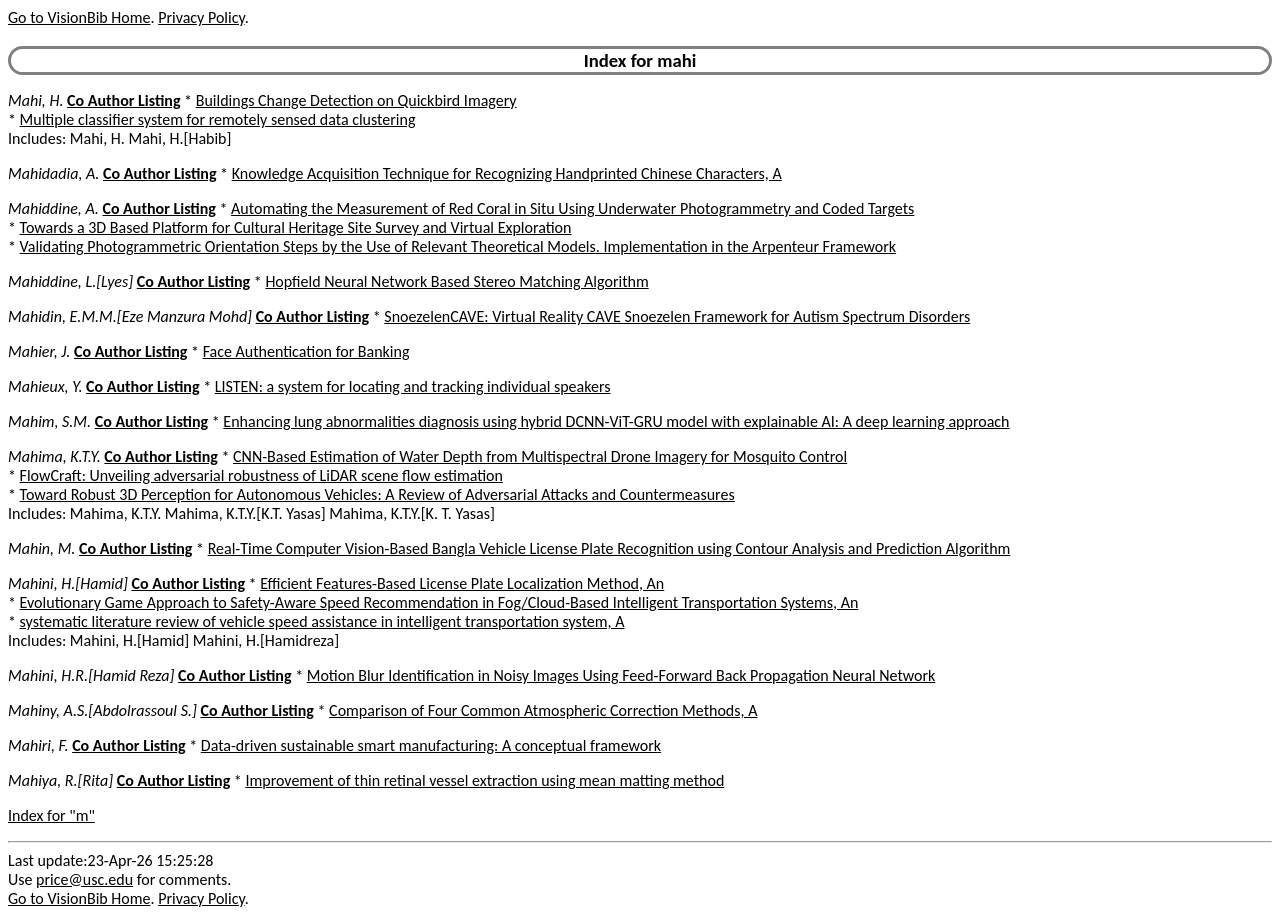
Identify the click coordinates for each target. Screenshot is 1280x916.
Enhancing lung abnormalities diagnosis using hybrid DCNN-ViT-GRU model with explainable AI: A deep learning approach (616, 421)
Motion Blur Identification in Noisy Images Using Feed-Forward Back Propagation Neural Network (621, 675)
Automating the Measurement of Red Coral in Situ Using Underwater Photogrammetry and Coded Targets (572, 208)
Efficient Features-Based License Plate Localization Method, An (462, 583)
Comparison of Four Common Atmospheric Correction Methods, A (543, 710)
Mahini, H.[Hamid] (68, 583)
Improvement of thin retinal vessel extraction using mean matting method (484, 780)
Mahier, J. (39, 351)
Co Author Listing (123, 100)
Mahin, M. (41, 548)
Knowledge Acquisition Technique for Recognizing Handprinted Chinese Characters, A (507, 173)
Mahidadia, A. (53, 173)
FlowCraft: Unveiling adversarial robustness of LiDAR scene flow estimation (261, 475)
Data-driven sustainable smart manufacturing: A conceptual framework (431, 745)
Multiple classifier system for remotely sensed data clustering (218, 119)
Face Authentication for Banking (306, 351)
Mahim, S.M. (49, 421)
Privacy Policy (201, 17)
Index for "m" (51, 815)
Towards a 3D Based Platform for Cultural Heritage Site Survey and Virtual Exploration (296, 227)
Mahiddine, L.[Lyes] (70, 281)
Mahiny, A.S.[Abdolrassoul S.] (102, 710)
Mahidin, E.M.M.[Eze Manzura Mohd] (130, 316)
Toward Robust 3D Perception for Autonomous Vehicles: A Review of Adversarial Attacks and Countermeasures (377, 494)
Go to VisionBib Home (79, 17)
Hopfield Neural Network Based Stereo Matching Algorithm (456, 281)
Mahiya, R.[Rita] (60, 780)
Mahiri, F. (38, 745)
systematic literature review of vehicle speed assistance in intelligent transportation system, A (322, 621)
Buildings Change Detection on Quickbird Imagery (356, 100)
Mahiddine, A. (53, 208)
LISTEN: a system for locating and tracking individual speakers (413, 386)
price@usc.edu (84, 879)
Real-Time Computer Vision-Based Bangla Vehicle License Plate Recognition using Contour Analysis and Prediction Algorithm (609, 548)
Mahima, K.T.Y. (54, 456)
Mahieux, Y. (45, 386)
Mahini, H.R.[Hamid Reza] (91, 675)
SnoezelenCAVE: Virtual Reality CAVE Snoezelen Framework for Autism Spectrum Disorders (677, 316)
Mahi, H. (35, 100)
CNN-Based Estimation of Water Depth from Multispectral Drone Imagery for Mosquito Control (540, 456)
